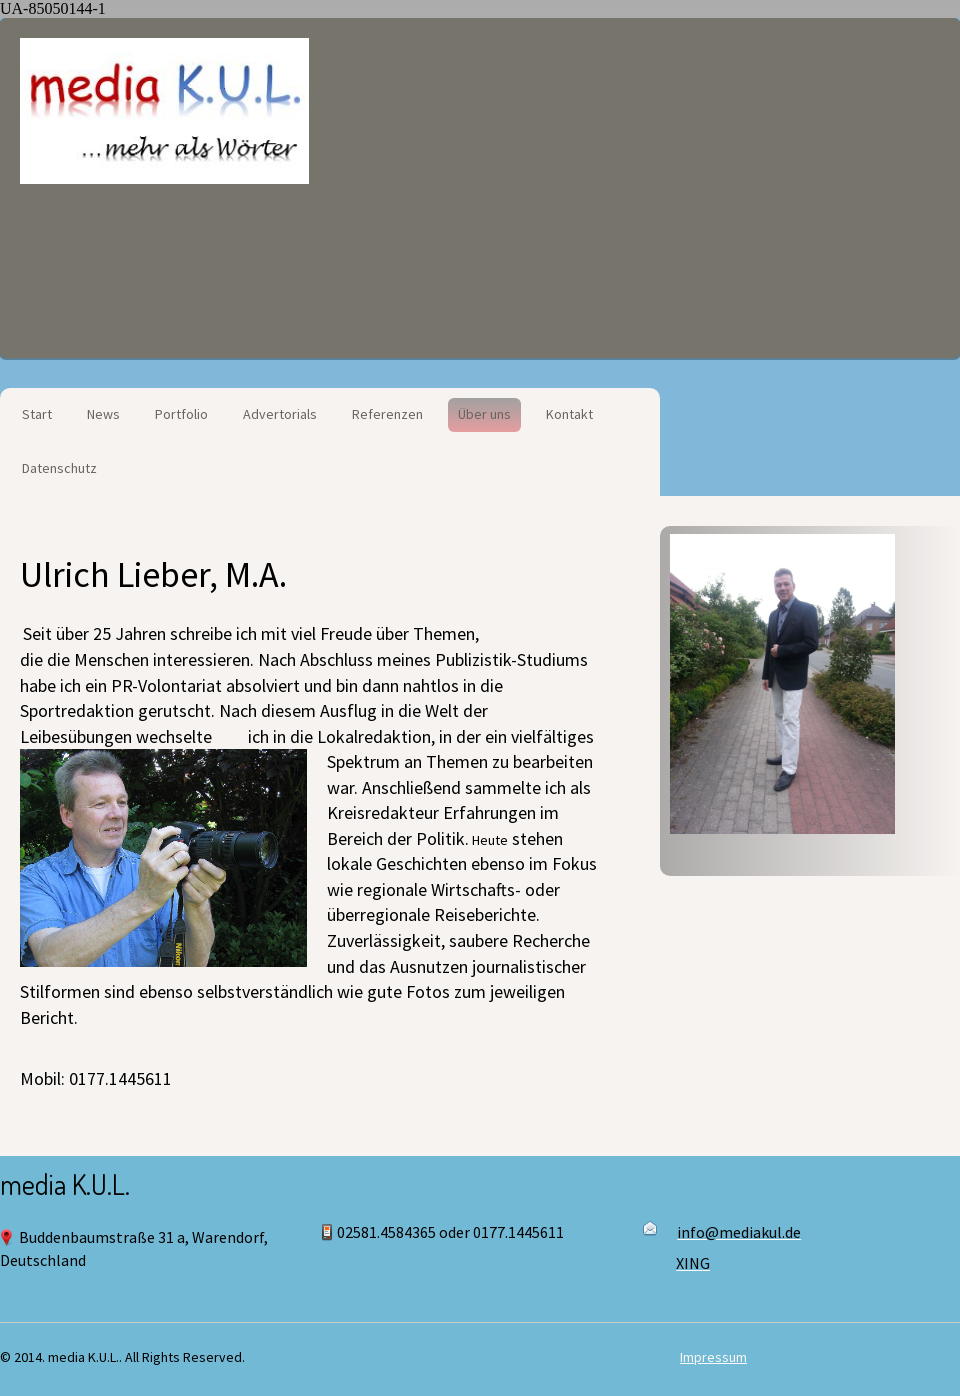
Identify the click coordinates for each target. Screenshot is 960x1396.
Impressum (713, 1357)
